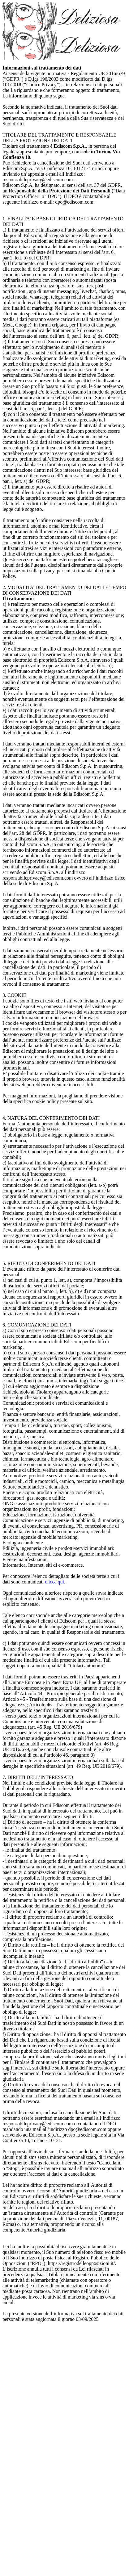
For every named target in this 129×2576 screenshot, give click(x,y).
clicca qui (54, 1581)
